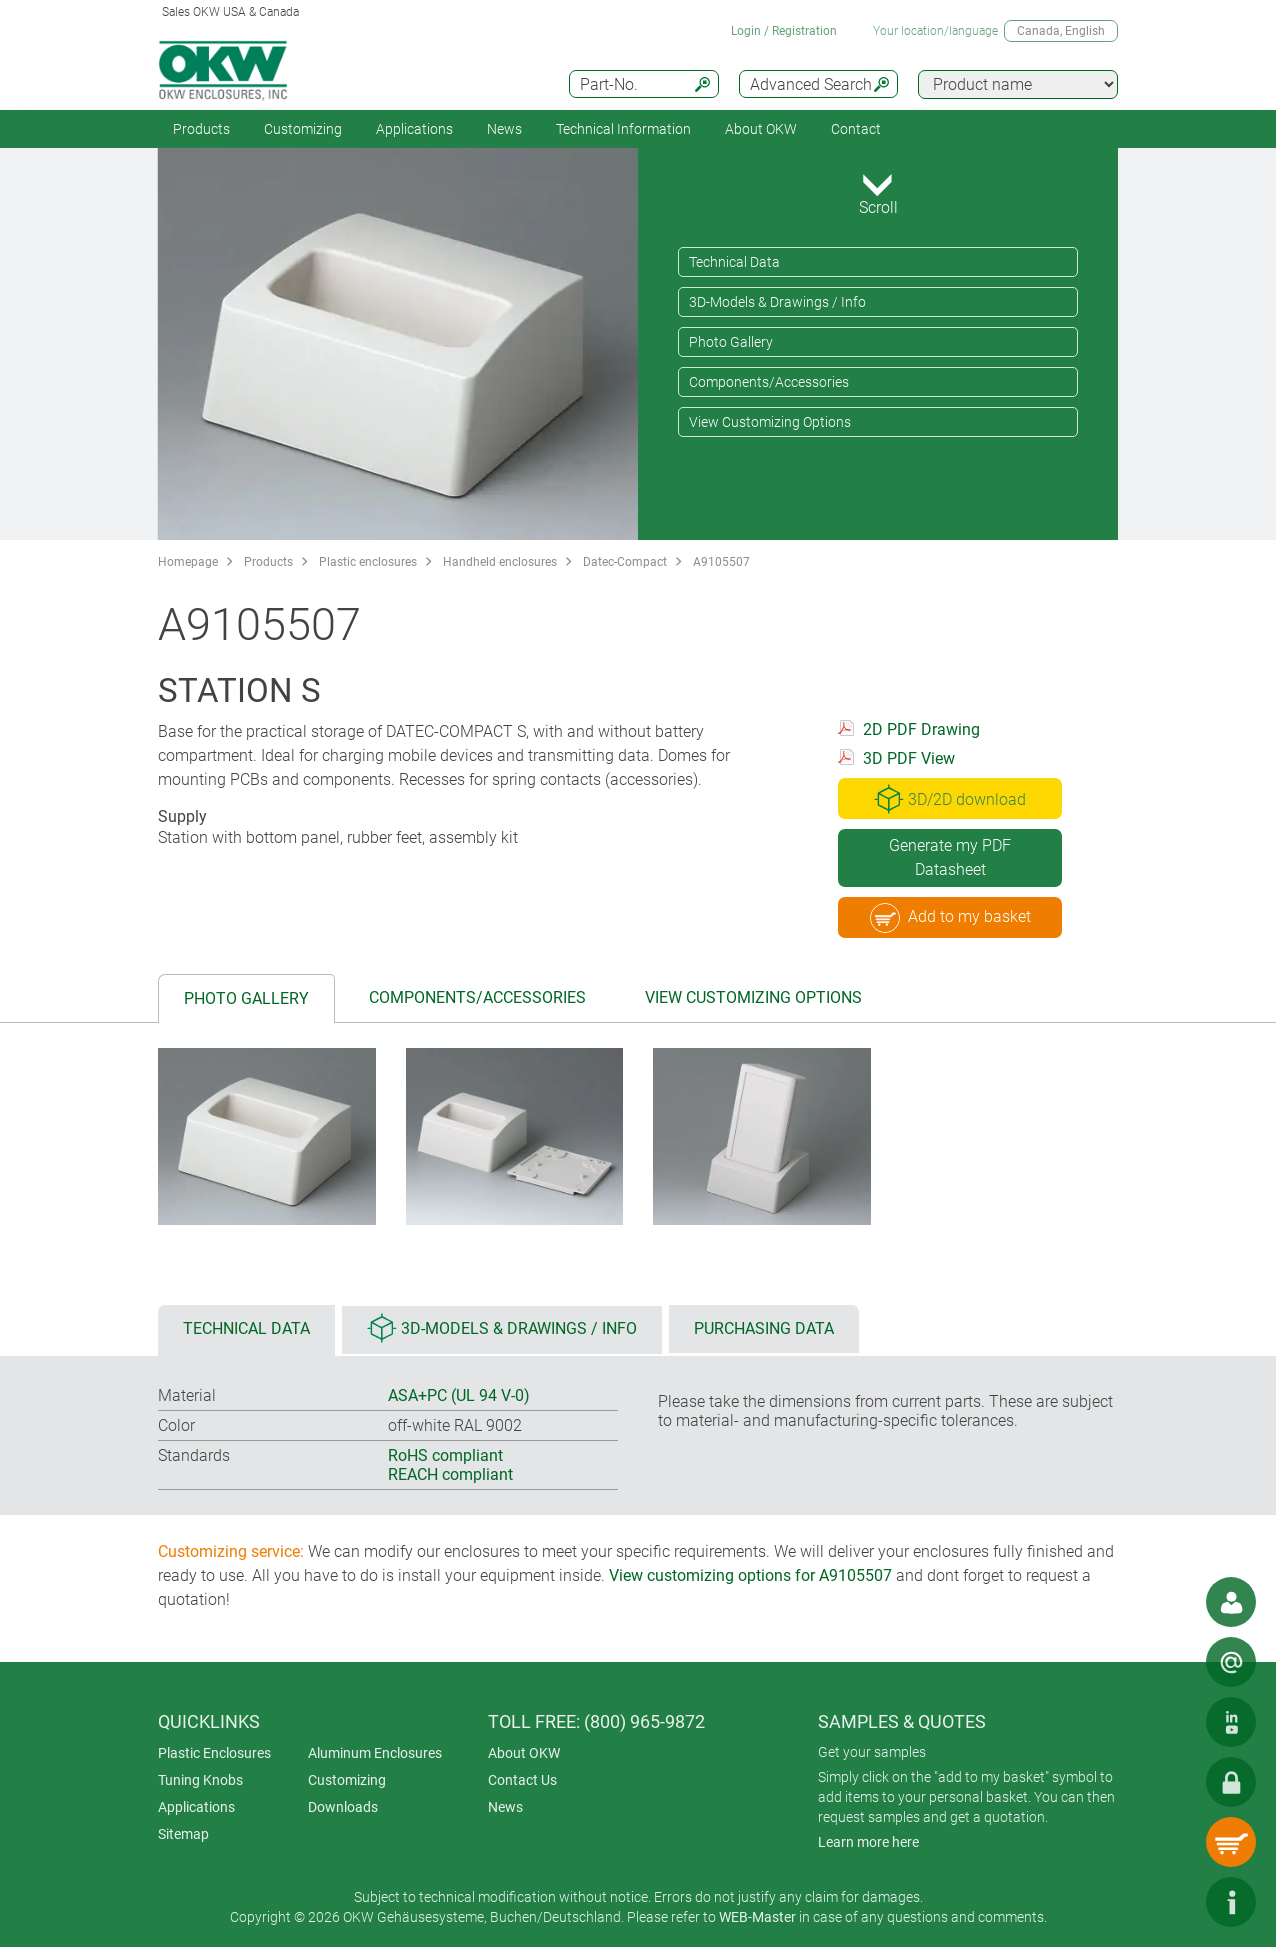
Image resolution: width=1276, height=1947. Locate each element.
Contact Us (522, 1780)
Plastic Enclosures (214, 1753)
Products (201, 129)
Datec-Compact (625, 562)
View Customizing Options (770, 422)
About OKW (524, 1753)
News (504, 129)
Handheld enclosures (500, 562)
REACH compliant (450, 1474)
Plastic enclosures (368, 562)
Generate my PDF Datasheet (950, 857)
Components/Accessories (769, 382)
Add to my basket (950, 918)
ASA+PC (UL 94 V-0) (459, 1395)
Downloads (343, 1807)
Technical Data (734, 262)
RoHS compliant (445, 1455)
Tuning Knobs (200, 1780)
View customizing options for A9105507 (750, 1575)
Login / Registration (784, 31)
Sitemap (183, 1834)
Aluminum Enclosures (375, 1753)
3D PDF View (909, 758)
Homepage (188, 562)
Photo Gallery (731, 342)
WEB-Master (757, 1917)
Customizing (303, 129)
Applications (414, 129)
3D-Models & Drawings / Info (777, 302)
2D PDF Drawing (921, 729)
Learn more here (868, 1842)
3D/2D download (950, 799)
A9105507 (721, 562)
